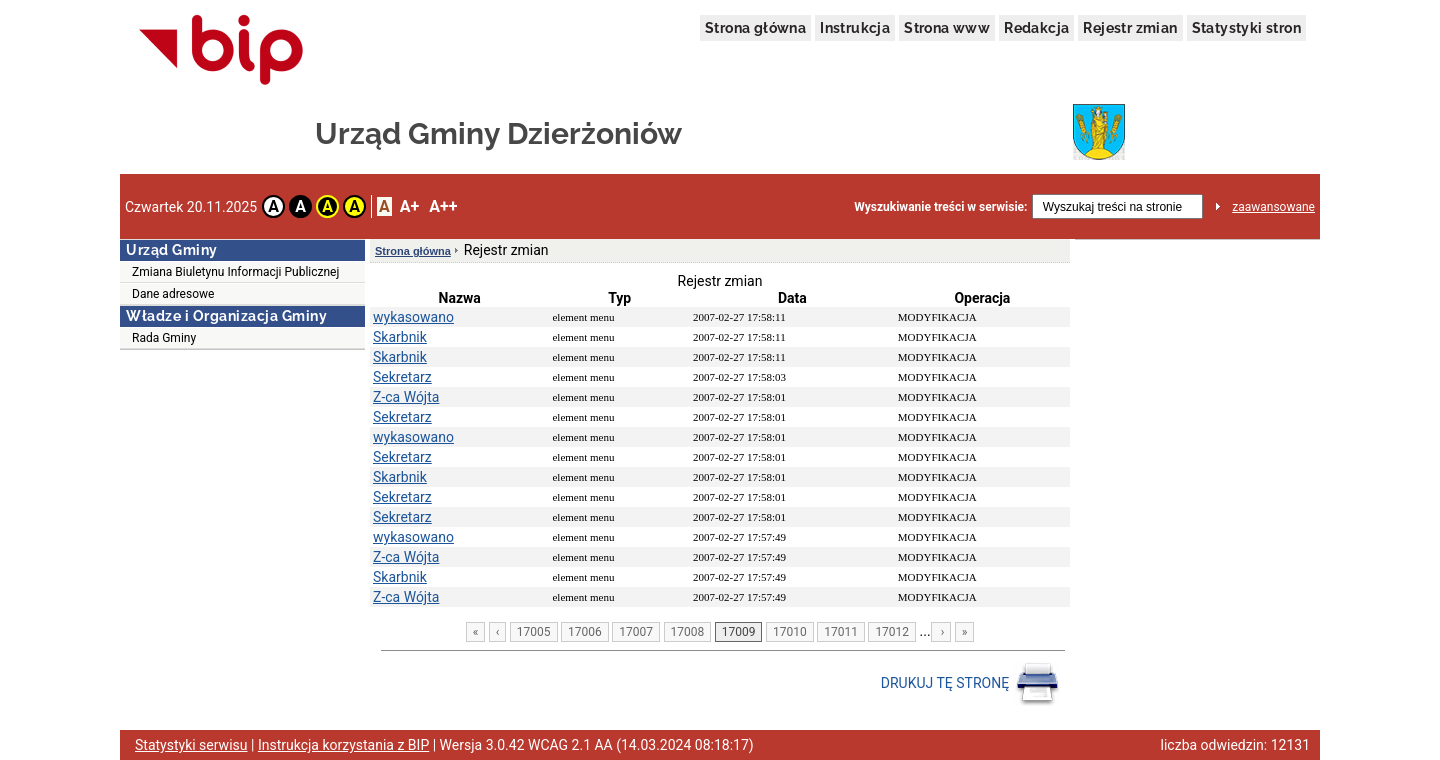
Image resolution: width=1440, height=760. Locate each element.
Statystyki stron (1246, 28)
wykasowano (413, 317)
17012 (892, 632)
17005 (534, 632)
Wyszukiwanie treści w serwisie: (940, 207)
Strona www (947, 28)
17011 (841, 632)
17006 (585, 632)
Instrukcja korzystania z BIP (343, 745)
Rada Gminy (164, 338)
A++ (443, 206)
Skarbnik (400, 337)
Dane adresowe (173, 294)
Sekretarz (402, 377)
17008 (688, 632)
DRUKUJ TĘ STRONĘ (970, 684)
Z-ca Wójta (406, 397)
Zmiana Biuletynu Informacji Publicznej (235, 272)
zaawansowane (1273, 207)
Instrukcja (855, 28)
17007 (636, 632)
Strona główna (755, 28)
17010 (790, 632)
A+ (409, 206)
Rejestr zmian (1130, 28)
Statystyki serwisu (191, 745)
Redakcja (1036, 28)
